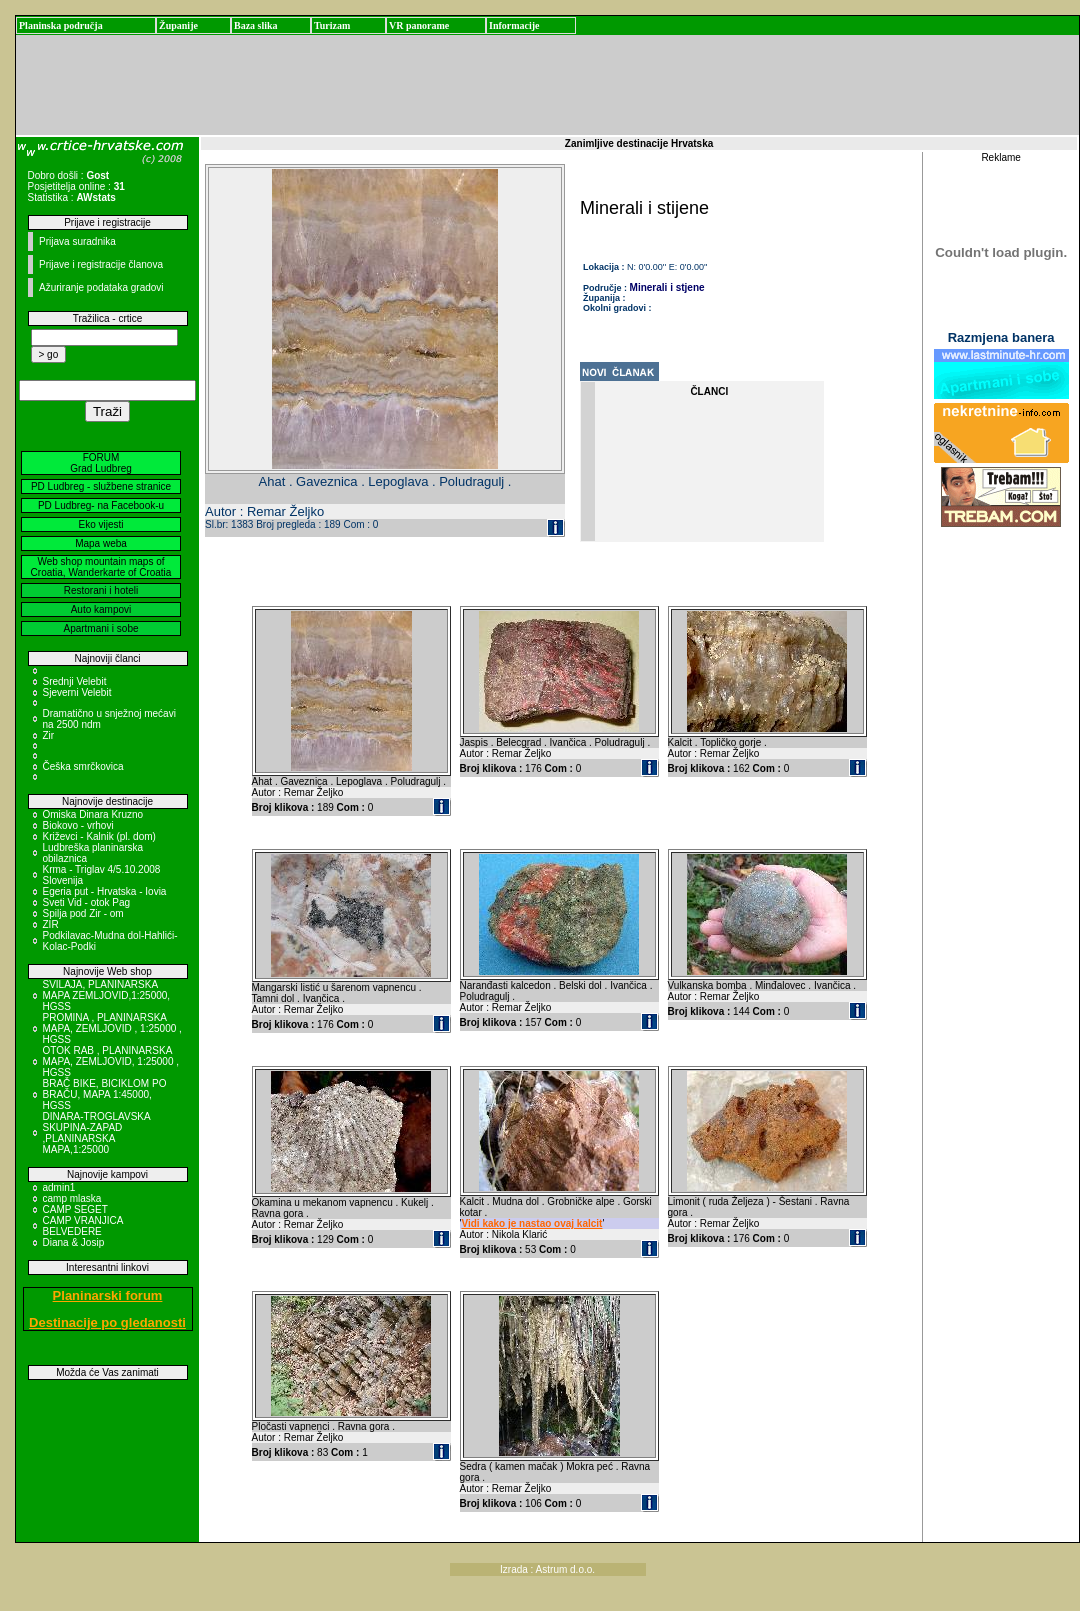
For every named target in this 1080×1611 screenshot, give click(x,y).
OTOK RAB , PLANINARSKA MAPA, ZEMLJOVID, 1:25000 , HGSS (111, 1061)
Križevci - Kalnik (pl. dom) (99, 836)
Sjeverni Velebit (77, 692)
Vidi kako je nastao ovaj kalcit (531, 1223)
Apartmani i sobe (100, 628)
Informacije (514, 25)
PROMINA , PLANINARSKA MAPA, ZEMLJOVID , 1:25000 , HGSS (112, 1028)
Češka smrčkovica (83, 766)
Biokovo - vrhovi (78, 825)
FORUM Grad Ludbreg (101, 463)
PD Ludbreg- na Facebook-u (101, 505)
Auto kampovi (101, 609)
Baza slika (256, 25)
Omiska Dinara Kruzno (93, 814)
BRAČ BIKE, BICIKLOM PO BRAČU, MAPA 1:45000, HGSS (105, 1094)
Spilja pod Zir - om (83, 913)
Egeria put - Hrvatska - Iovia (105, 891)
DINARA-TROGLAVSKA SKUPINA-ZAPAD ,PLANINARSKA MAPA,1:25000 (97, 1133)
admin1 (59, 1187)
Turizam (332, 25)
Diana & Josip (74, 1242)
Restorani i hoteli (101, 590)
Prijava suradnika (77, 241)
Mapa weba (101, 543)
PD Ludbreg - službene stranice (101, 486)
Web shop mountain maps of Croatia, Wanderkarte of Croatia (101, 567)
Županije (178, 25)
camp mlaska (72, 1198)
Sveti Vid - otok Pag (87, 902)
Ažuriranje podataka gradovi (101, 287)
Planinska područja (61, 25)
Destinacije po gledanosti (107, 1322)
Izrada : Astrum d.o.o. (547, 1569)
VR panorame (419, 25)
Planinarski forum (108, 1295)
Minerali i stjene (667, 287)
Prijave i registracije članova (101, 264)
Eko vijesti (100, 524)
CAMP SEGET (75, 1209)
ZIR (51, 924)
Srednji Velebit (75, 681)
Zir (49, 735)
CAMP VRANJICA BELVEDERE (83, 1226)
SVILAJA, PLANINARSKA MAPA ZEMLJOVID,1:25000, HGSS (107, 995)
